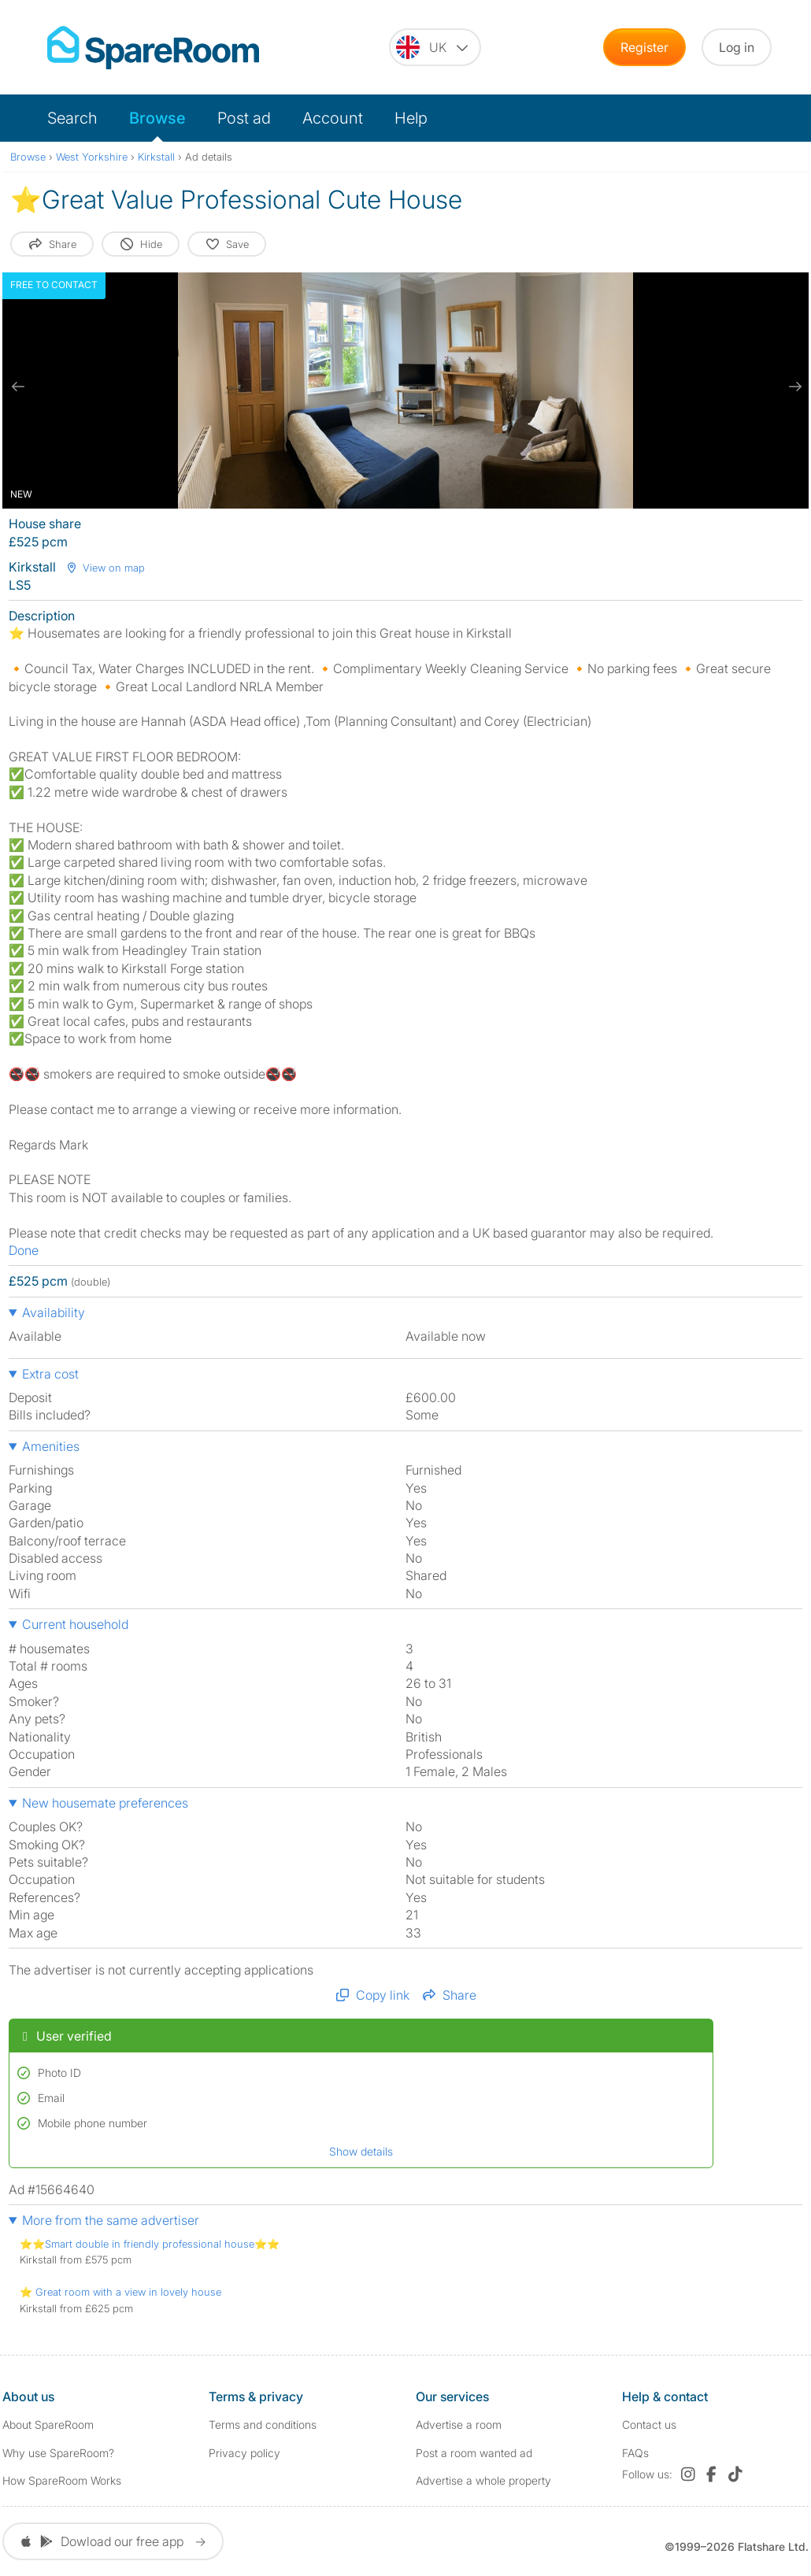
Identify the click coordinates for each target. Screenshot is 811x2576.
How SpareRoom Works (61, 2480)
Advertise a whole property (483, 2480)
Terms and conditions (263, 2424)
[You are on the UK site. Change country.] (435, 47)
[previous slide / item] (18, 387)
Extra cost (50, 1374)
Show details (361, 2151)
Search (72, 118)
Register (644, 47)
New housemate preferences (105, 1803)
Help (411, 118)
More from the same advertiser (110, 2220)
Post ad (244, 118)
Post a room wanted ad (474, 2452)
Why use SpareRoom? (58, 2452)
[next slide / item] (793, 387)
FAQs (635, 2452)
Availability (53, 1312)
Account (332, 118)
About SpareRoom (48, 2424)
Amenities (51, 1446)
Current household (75, 1624)
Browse (157, 118)
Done (24, 1250)
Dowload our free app (113, 2541)
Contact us (649, 2424)
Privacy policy (244, 2452)
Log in (736, 47)
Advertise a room (459, 2424)
